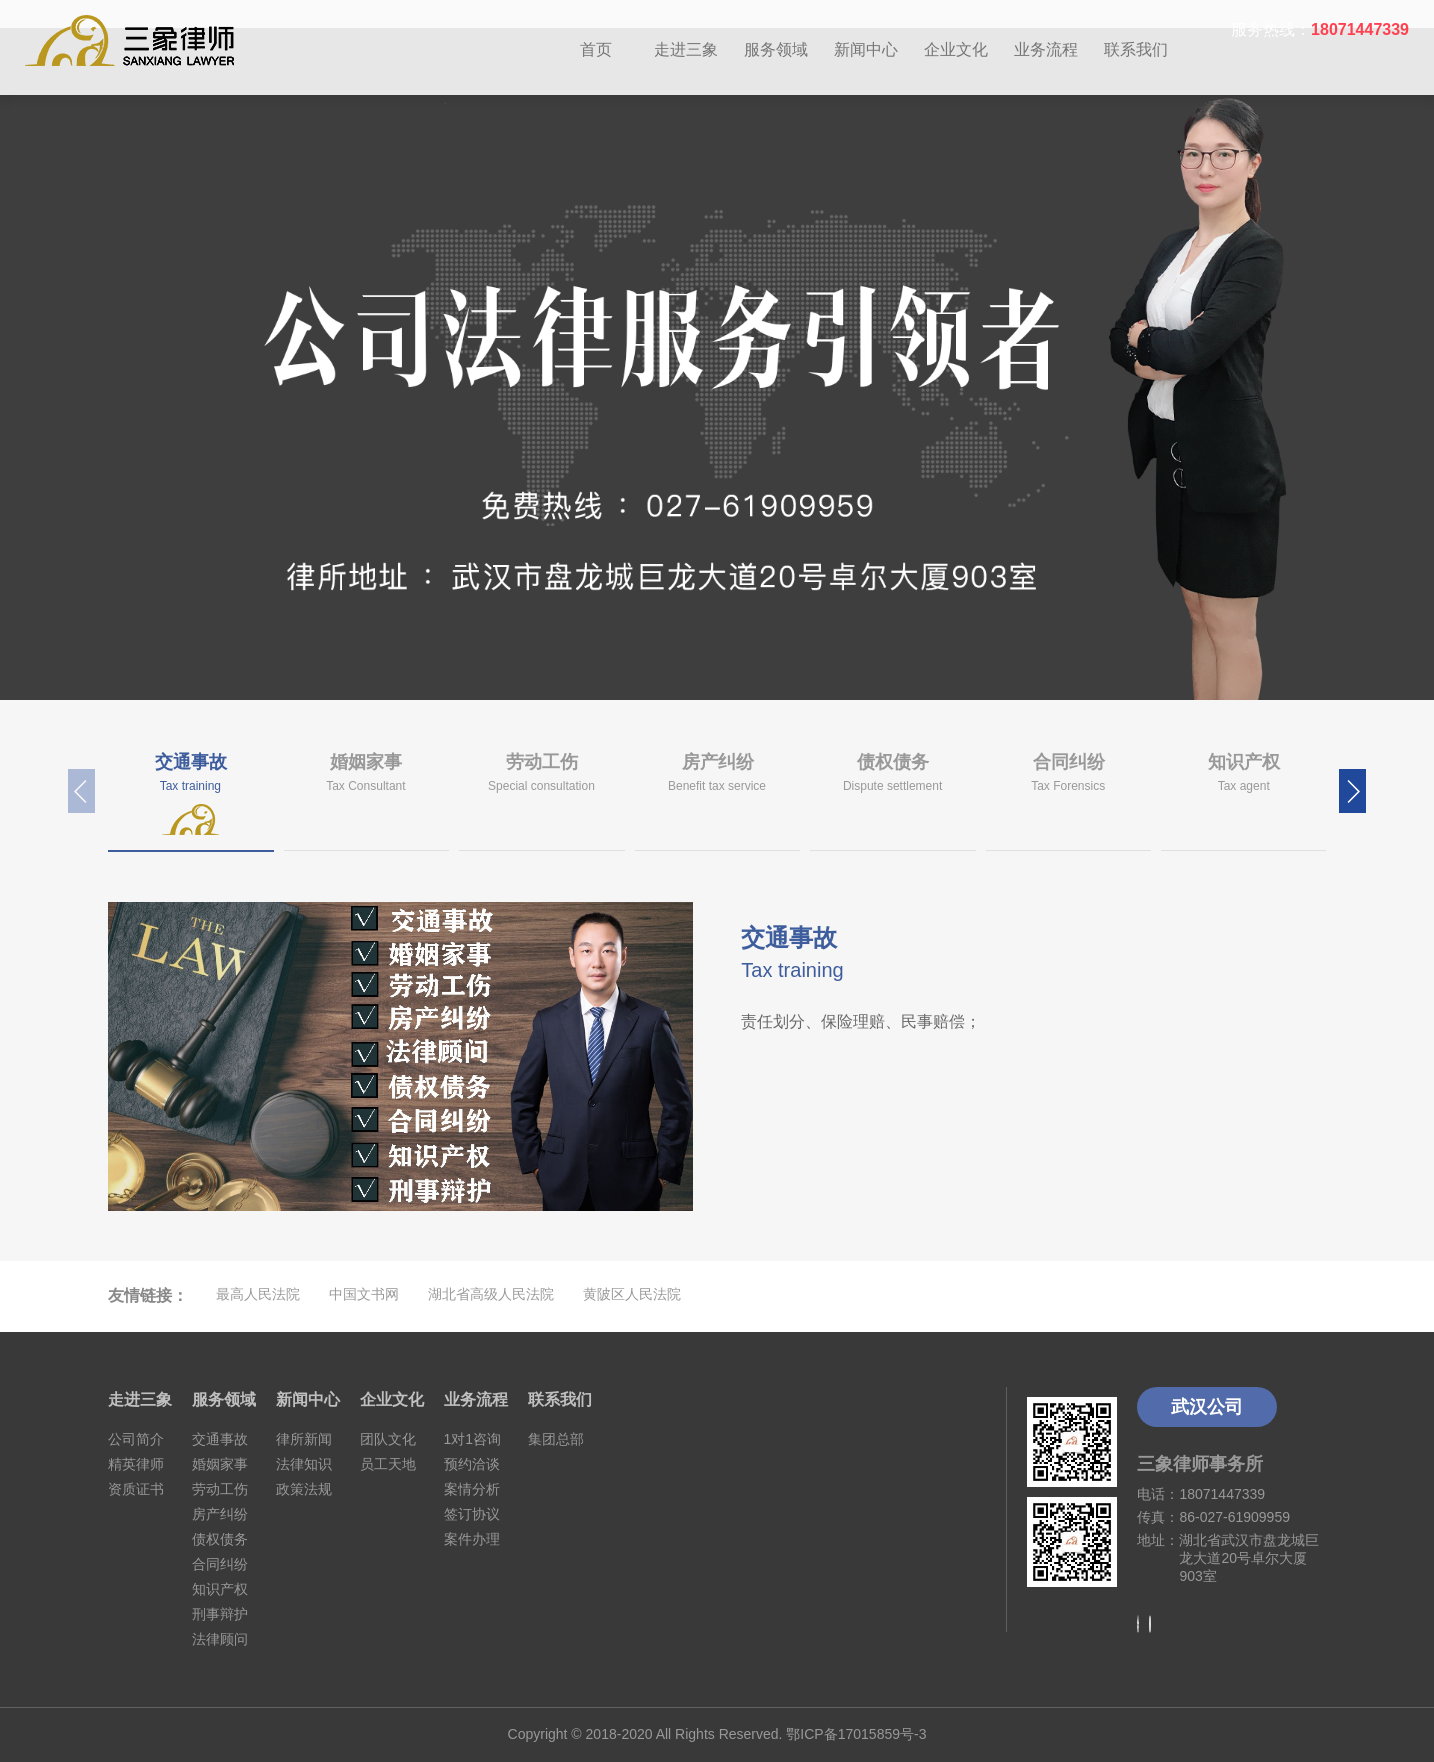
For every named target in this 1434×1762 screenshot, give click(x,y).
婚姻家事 (220, 1464)
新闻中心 (866, 49)
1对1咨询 (473, 1439)
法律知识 (304, 1464)
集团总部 (556, 1439)
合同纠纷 (220, 1564)
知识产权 (220, 1589)
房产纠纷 (220, 1514)
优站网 (731, 1294)
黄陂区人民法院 (632, 1294)
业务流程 (1046, 49)
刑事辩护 (220, 1614)
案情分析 (472, 1489)
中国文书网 (364, 1294)
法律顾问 (220, 1639)
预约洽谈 (472, 1464)
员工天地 (388, 1464)
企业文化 (956, 49)
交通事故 (220, 1439)
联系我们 (1136, 49)
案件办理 (472, 1539)
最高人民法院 (258, 1294)
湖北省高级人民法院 (491, 1294)
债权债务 (220, 1539)
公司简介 (136, 1439)
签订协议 (472, 1514)
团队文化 (388, 1439)
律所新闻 (304, 1439)
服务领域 (776, 49)
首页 (596, 49)
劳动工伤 (220, 1489)
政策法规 (304, 1489)
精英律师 (136, 1464)
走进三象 (686, 49)
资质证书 (136, 1489)
